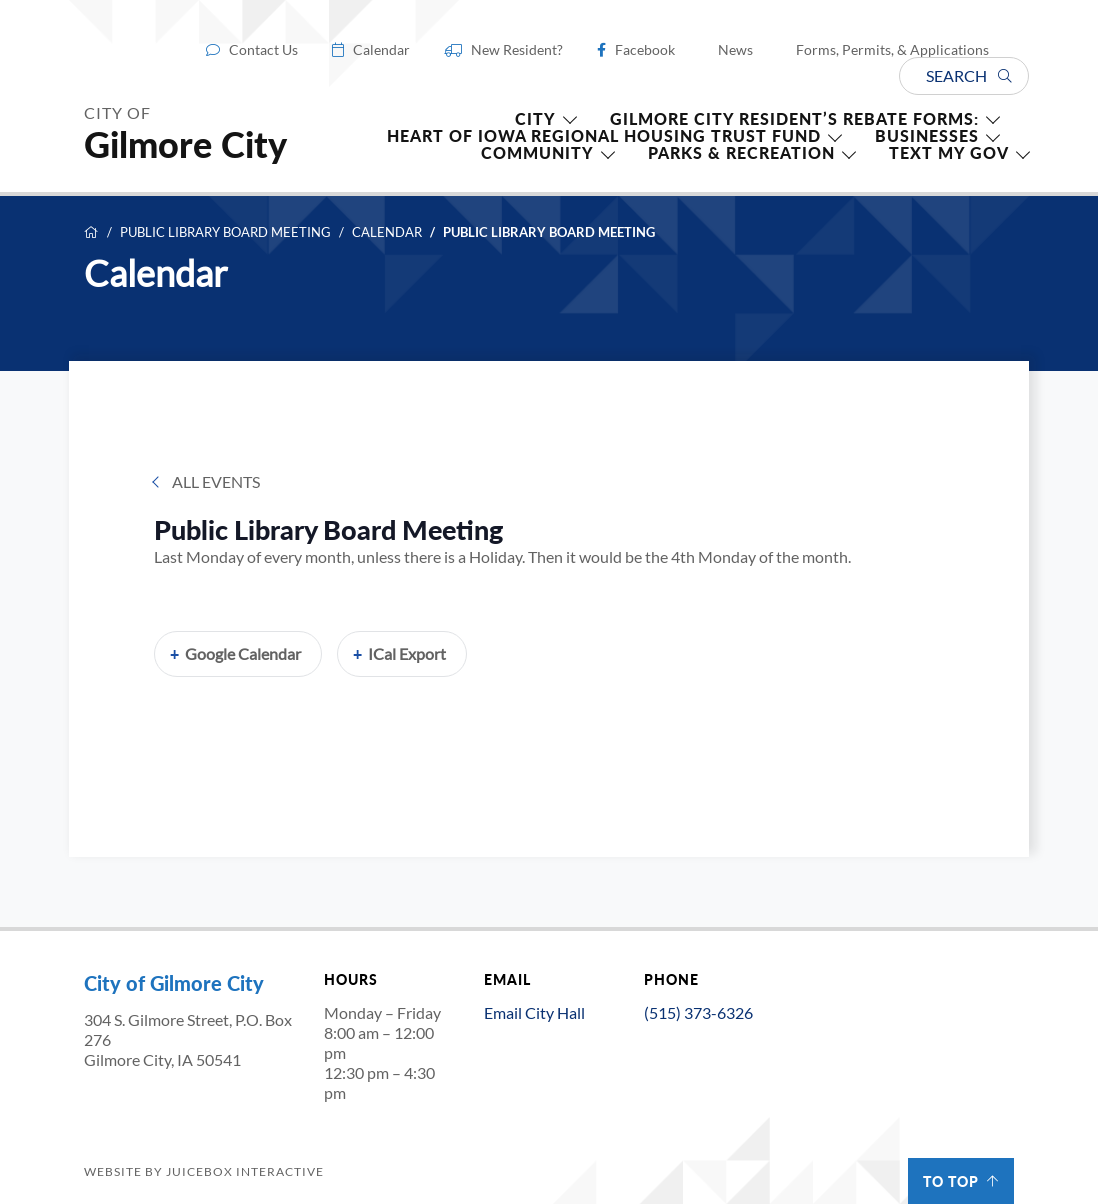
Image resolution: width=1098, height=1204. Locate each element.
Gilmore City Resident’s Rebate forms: (794, 119)
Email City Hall (534, 1012)
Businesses (927, 136)
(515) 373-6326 (698, 1012)
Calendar (381, 50)
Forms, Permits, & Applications (892, 50)
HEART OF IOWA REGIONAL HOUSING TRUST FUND (604, 136)
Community (537, 153)
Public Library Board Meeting (225, 232)
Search (969, 75)
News (735, 50)
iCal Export (407, 653)
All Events (216, 481)
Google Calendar (243, 653)
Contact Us (263, 50)
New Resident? (517, 50)
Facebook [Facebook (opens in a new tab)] (645, 50)
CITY (535, 119)
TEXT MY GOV (949, 153)
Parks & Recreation (741, 153)
